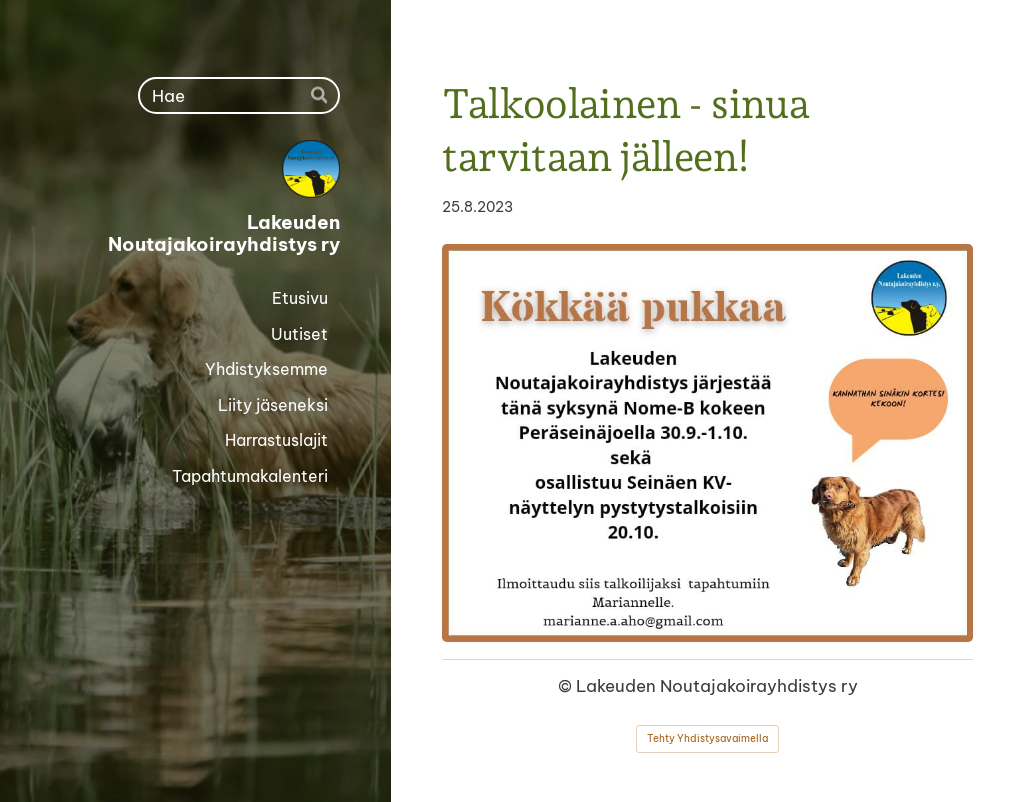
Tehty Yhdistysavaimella (707, 738)
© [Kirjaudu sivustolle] (567, 685)
